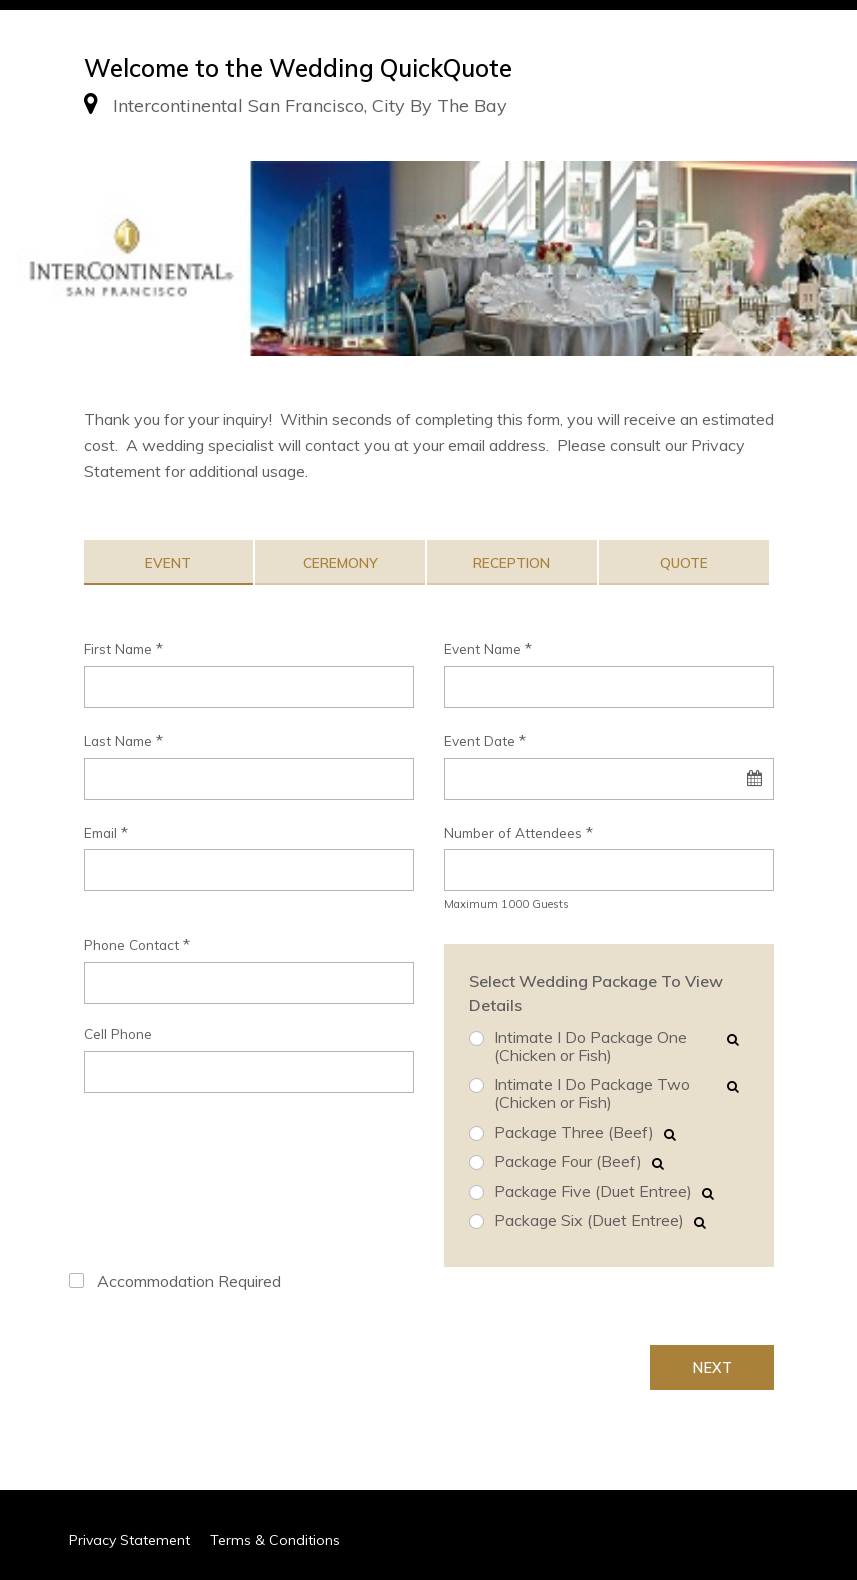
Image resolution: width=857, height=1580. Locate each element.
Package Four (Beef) (568, 1162)
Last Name (118, 740)
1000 (515, 904)
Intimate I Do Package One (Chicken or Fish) (590, 1046)
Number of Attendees (513, 832)
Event (168, 562)
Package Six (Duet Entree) (589, 1221)
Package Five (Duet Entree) (593, 1192)
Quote (684, 562)
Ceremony (340, 562)
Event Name (482, 648)
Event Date (479, 740)
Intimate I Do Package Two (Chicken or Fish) (592, 1093)
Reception (511, 562)
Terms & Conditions (275, 1540)
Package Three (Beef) (574, 1133)
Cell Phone (118, 1033)
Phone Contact (131, 944)
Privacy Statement (129, 1540)
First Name (118, 648)
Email (100, 832)
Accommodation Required (189, 1281)
